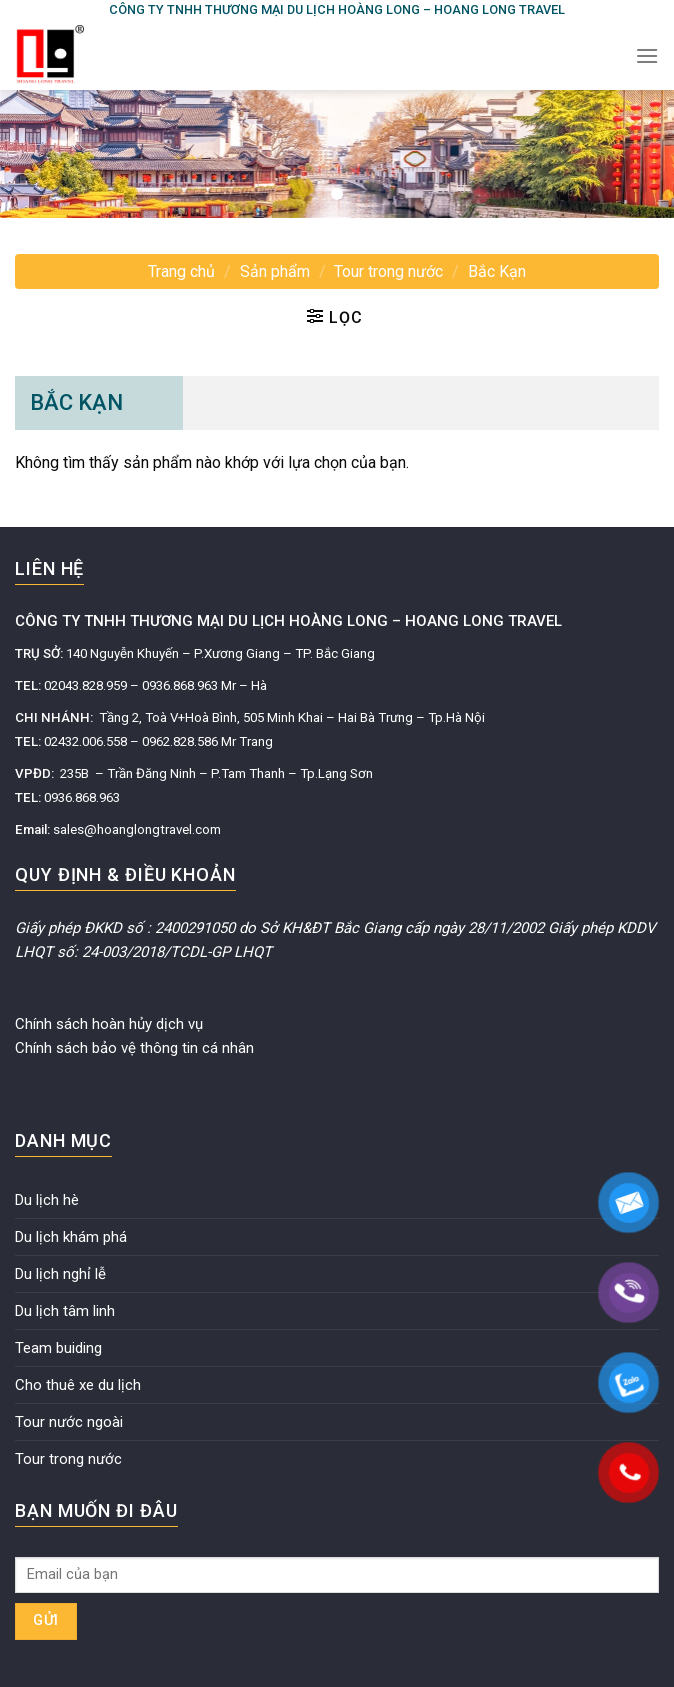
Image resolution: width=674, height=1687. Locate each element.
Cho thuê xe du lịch (78, 1385)
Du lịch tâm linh (65, 1311)
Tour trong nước (388, 271)
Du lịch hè (47, 1200)
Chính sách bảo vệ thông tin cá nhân (134, 1048)
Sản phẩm (275, 271)
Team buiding (58, 1348)
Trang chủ (181, 271)
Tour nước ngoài (69, 1422)
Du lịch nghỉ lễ (60, 1274)
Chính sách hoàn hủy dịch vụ (109, 1024)
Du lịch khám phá (71, 1237)
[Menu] (647, 55)
